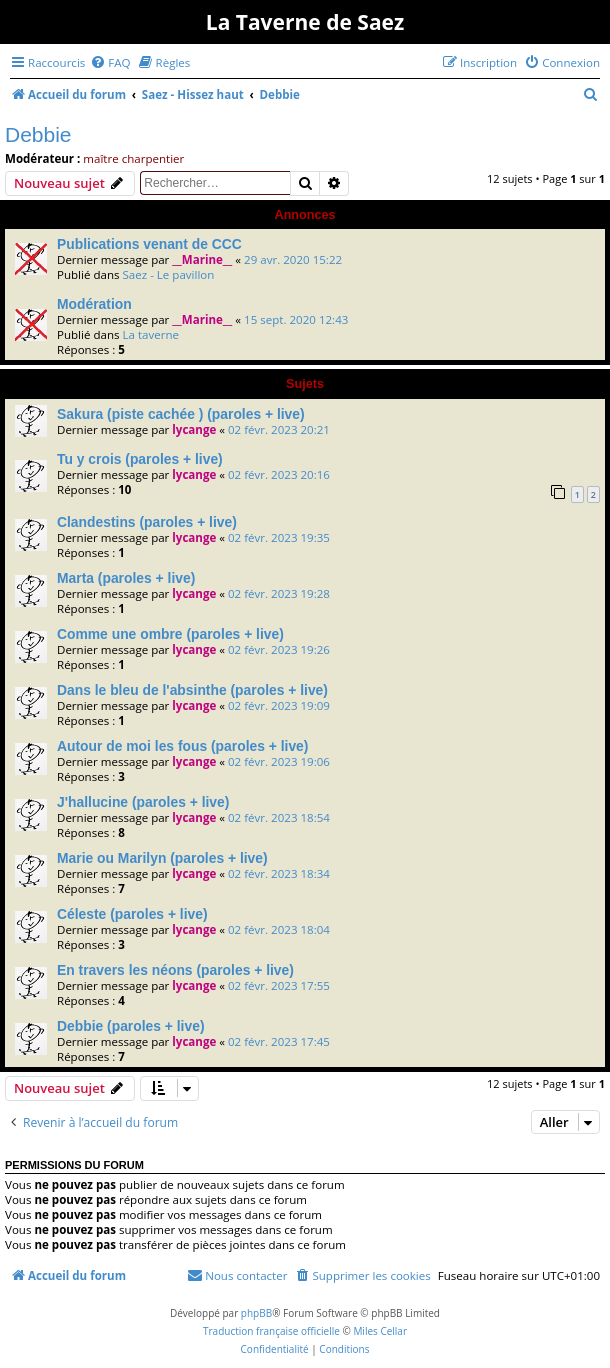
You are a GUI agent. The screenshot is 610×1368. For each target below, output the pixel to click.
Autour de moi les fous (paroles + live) (182, 746)
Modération (94, 304)
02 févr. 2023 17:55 (279, 985)
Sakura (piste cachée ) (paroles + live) (181, 414)
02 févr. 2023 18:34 (279, 873)
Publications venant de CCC (149, 244)
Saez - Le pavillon (168, 274)
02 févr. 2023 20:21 (279, 429)
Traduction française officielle (271, 1331)
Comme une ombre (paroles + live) (170, 634)
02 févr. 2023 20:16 (279, 474)
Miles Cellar (380, 1331)
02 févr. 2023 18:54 (279, 817)
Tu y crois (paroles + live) (140, 459)
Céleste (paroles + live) (132, 914)
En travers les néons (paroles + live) (175, 970)
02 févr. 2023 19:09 (279, 705)
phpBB (256, 1313)
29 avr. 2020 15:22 (293, 259)
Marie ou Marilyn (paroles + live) (162, 858)
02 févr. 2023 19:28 (279, 593)
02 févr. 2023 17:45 (279, 1041)
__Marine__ (202, 259)
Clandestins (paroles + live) (147, 522)
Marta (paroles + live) (126, 578)
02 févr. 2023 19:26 (279, 649)
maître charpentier (133, 158)
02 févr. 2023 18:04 (279, 929)
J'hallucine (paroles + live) (143, 802)
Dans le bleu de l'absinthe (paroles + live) (192, 690)
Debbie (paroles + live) (131, 1026)
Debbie (38, 134)
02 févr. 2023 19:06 (279, 761)
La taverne (150, 334)
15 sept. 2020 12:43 (296, 319)
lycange (194, 429)
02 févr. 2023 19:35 (279, 537)
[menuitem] (110, 62)
